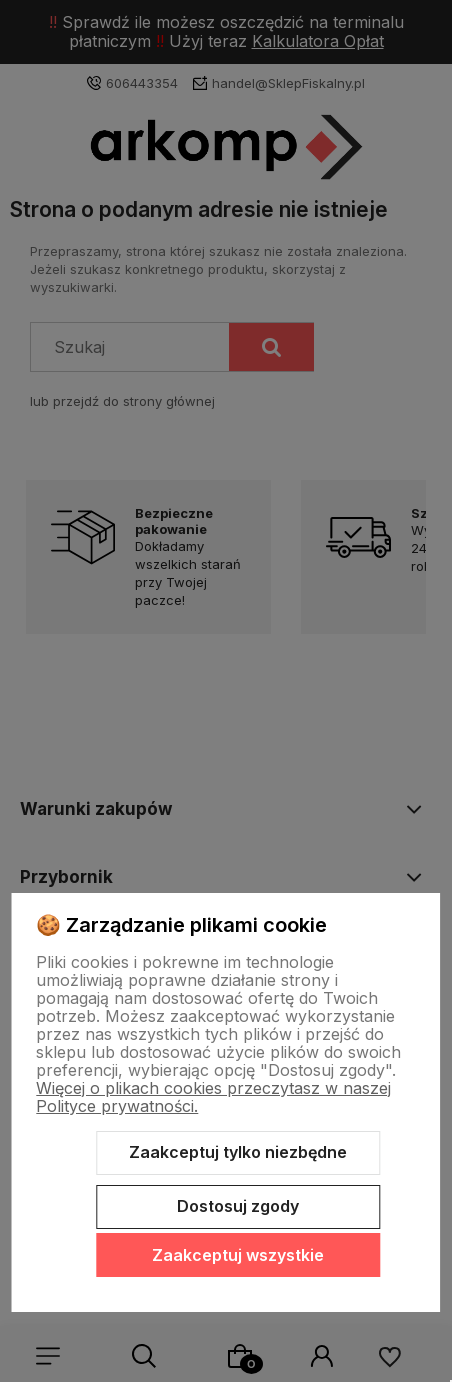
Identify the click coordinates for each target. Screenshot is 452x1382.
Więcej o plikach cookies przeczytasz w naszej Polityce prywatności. (213, 1097)
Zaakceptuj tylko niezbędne (238, 1152)
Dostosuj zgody (238, 1206)
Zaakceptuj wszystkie (238, 1255)
